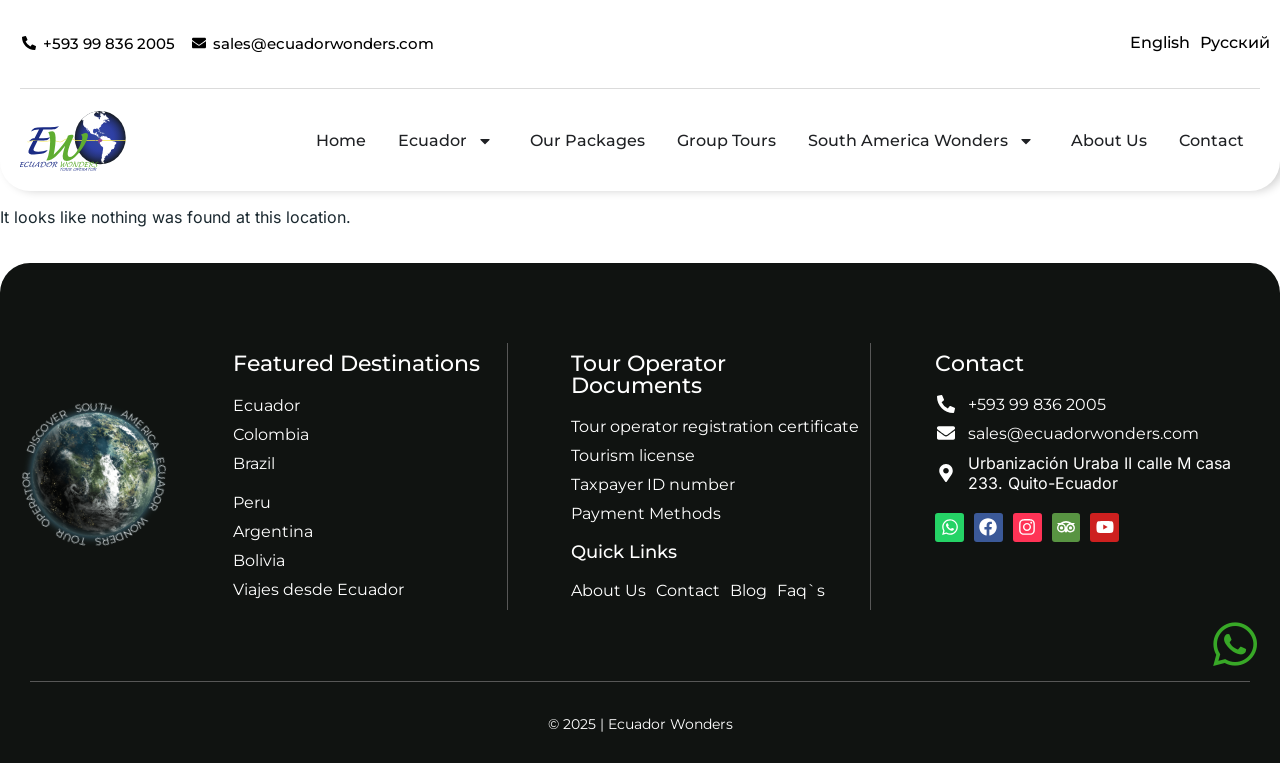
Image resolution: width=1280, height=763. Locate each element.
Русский (1235, 42)
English (1160, 42)
